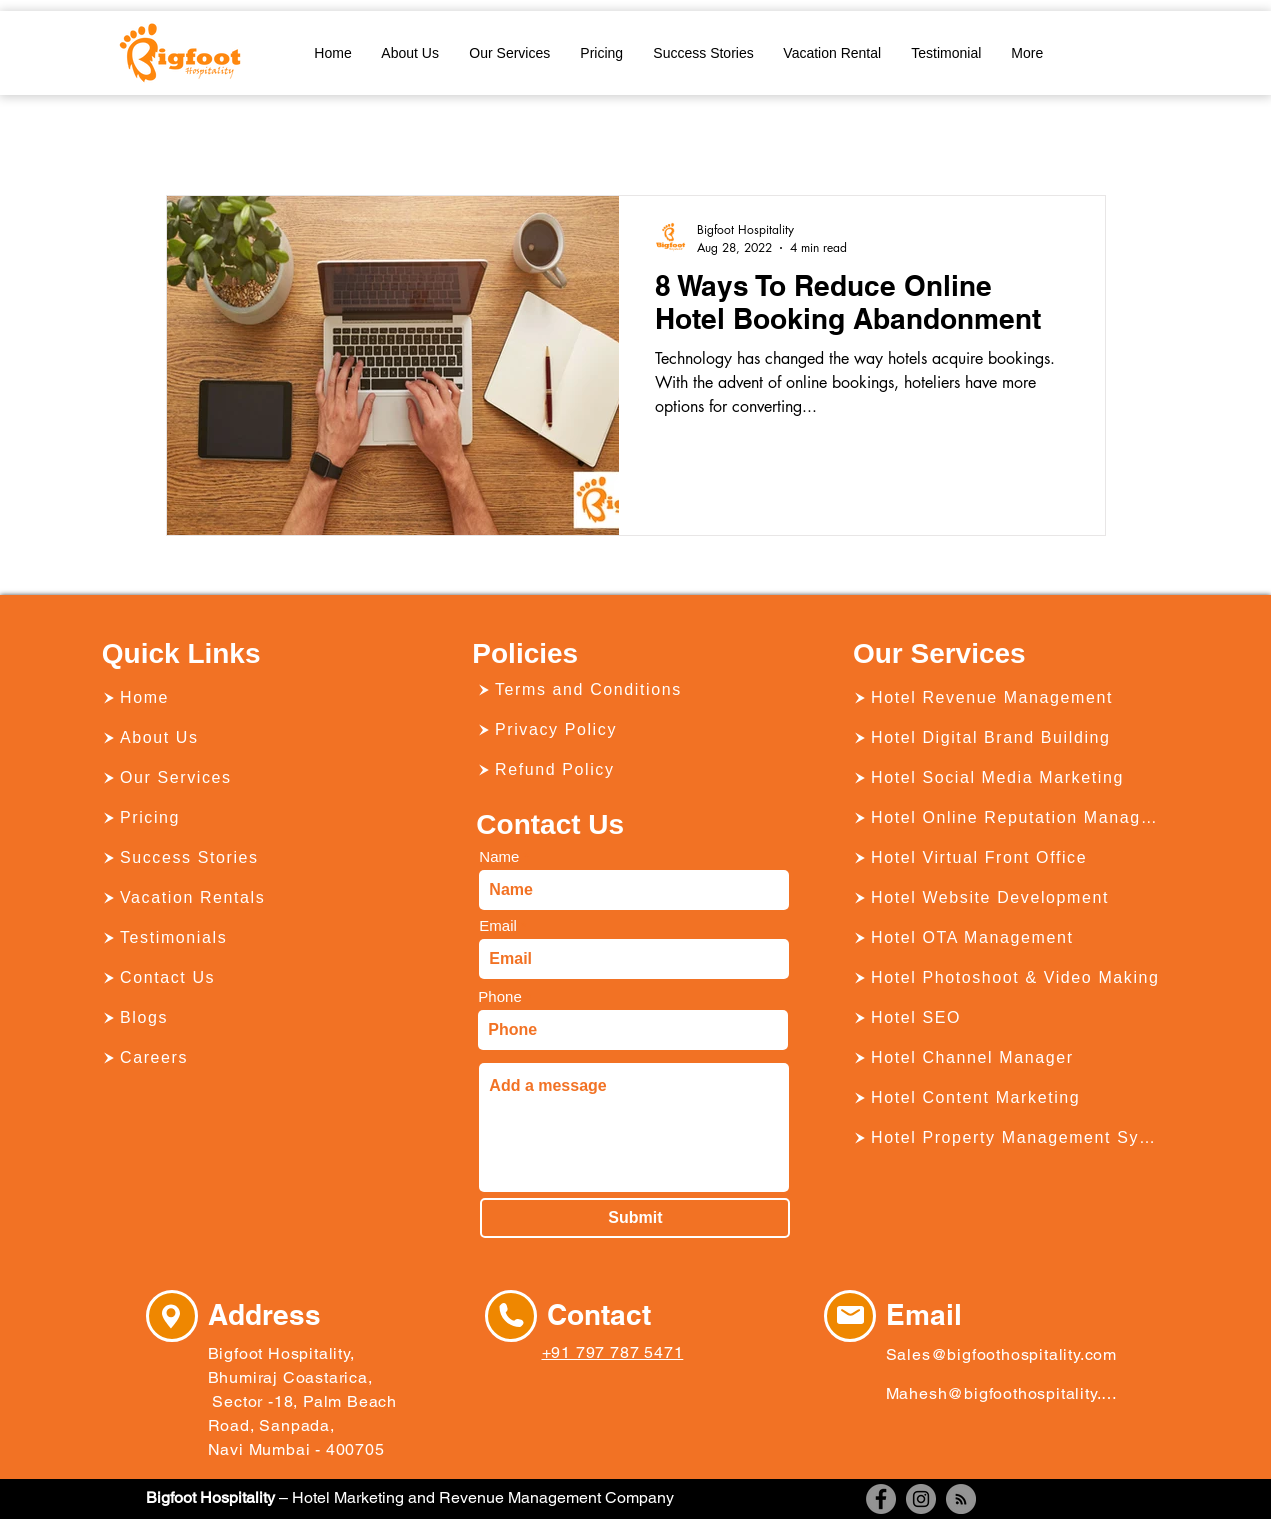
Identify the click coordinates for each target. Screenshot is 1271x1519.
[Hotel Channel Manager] (1008, 1058)
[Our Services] (257, 778)
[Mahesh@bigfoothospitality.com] (1002, 1393)
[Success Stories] (257, 858)
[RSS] (961, 1499)
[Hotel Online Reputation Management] (1008, 818)
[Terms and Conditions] (632, 690)
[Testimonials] (257, 938)
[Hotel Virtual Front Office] (1008, 858)
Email (498, 925)
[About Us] (257, 738)
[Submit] (635, 1218)
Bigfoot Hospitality (210, 1497)
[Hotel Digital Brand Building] (1008, 738)
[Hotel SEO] (1008, 1018)
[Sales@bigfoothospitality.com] (1006, 1354)
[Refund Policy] (632, 770)
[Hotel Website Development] (1008, 898)
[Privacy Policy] (632, 730)
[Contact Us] (257, 978)
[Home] (257, 698)
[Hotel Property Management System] (1008, 1138)
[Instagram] (921, 1499)
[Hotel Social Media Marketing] (1008, 778)
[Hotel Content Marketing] (1008, 1098)
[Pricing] (257, 818)
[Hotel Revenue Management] (1008, 698)
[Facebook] (881, 1499)
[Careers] (257, 1058)
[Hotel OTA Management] (1008, 938)
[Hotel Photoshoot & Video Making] (1008, 978)
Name (499, 856)
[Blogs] (257, 1018)
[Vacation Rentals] (257, 898)
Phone (499, 996)
